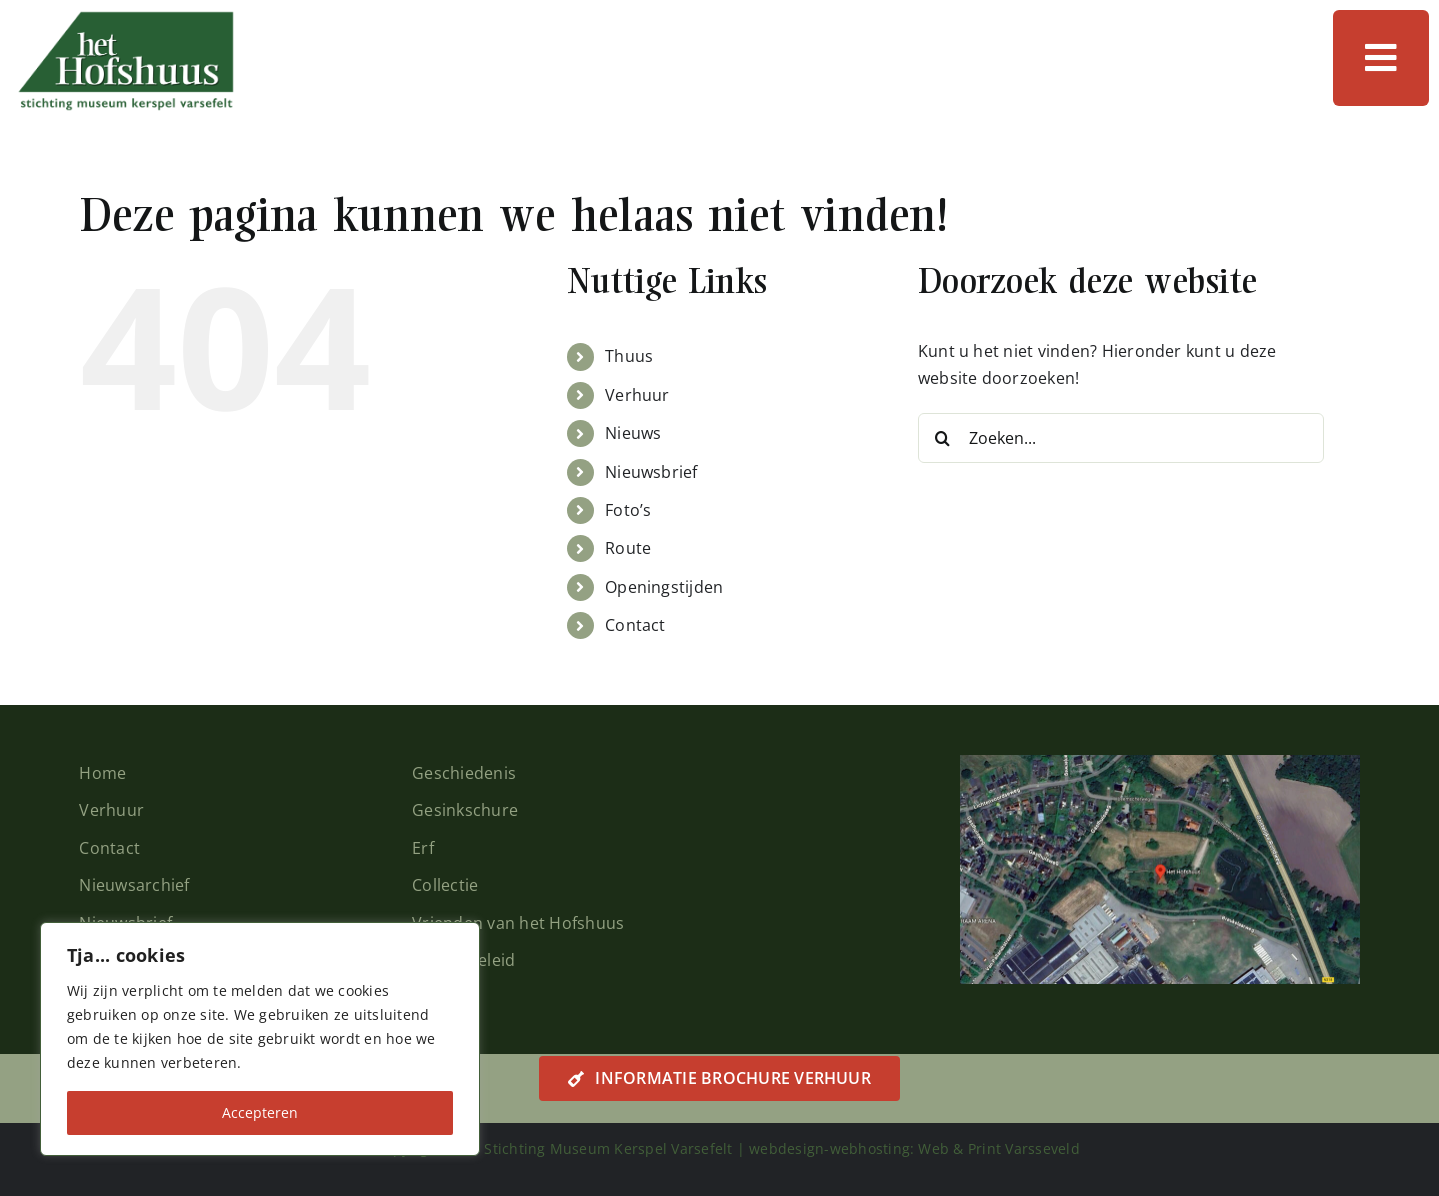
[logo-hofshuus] (125, 18)
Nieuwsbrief (651, 472)
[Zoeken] (943, 438)
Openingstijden (664, 587)
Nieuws (633, 433)
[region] (260, 1039)
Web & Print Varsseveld (998, 1148)
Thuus (629, 356)
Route (628, 548)
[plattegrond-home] (1160, 763)
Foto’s (628, 510)
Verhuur (637, 395)
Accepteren (260, 1112)
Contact (635, 625)
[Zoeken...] (1121, 438)
